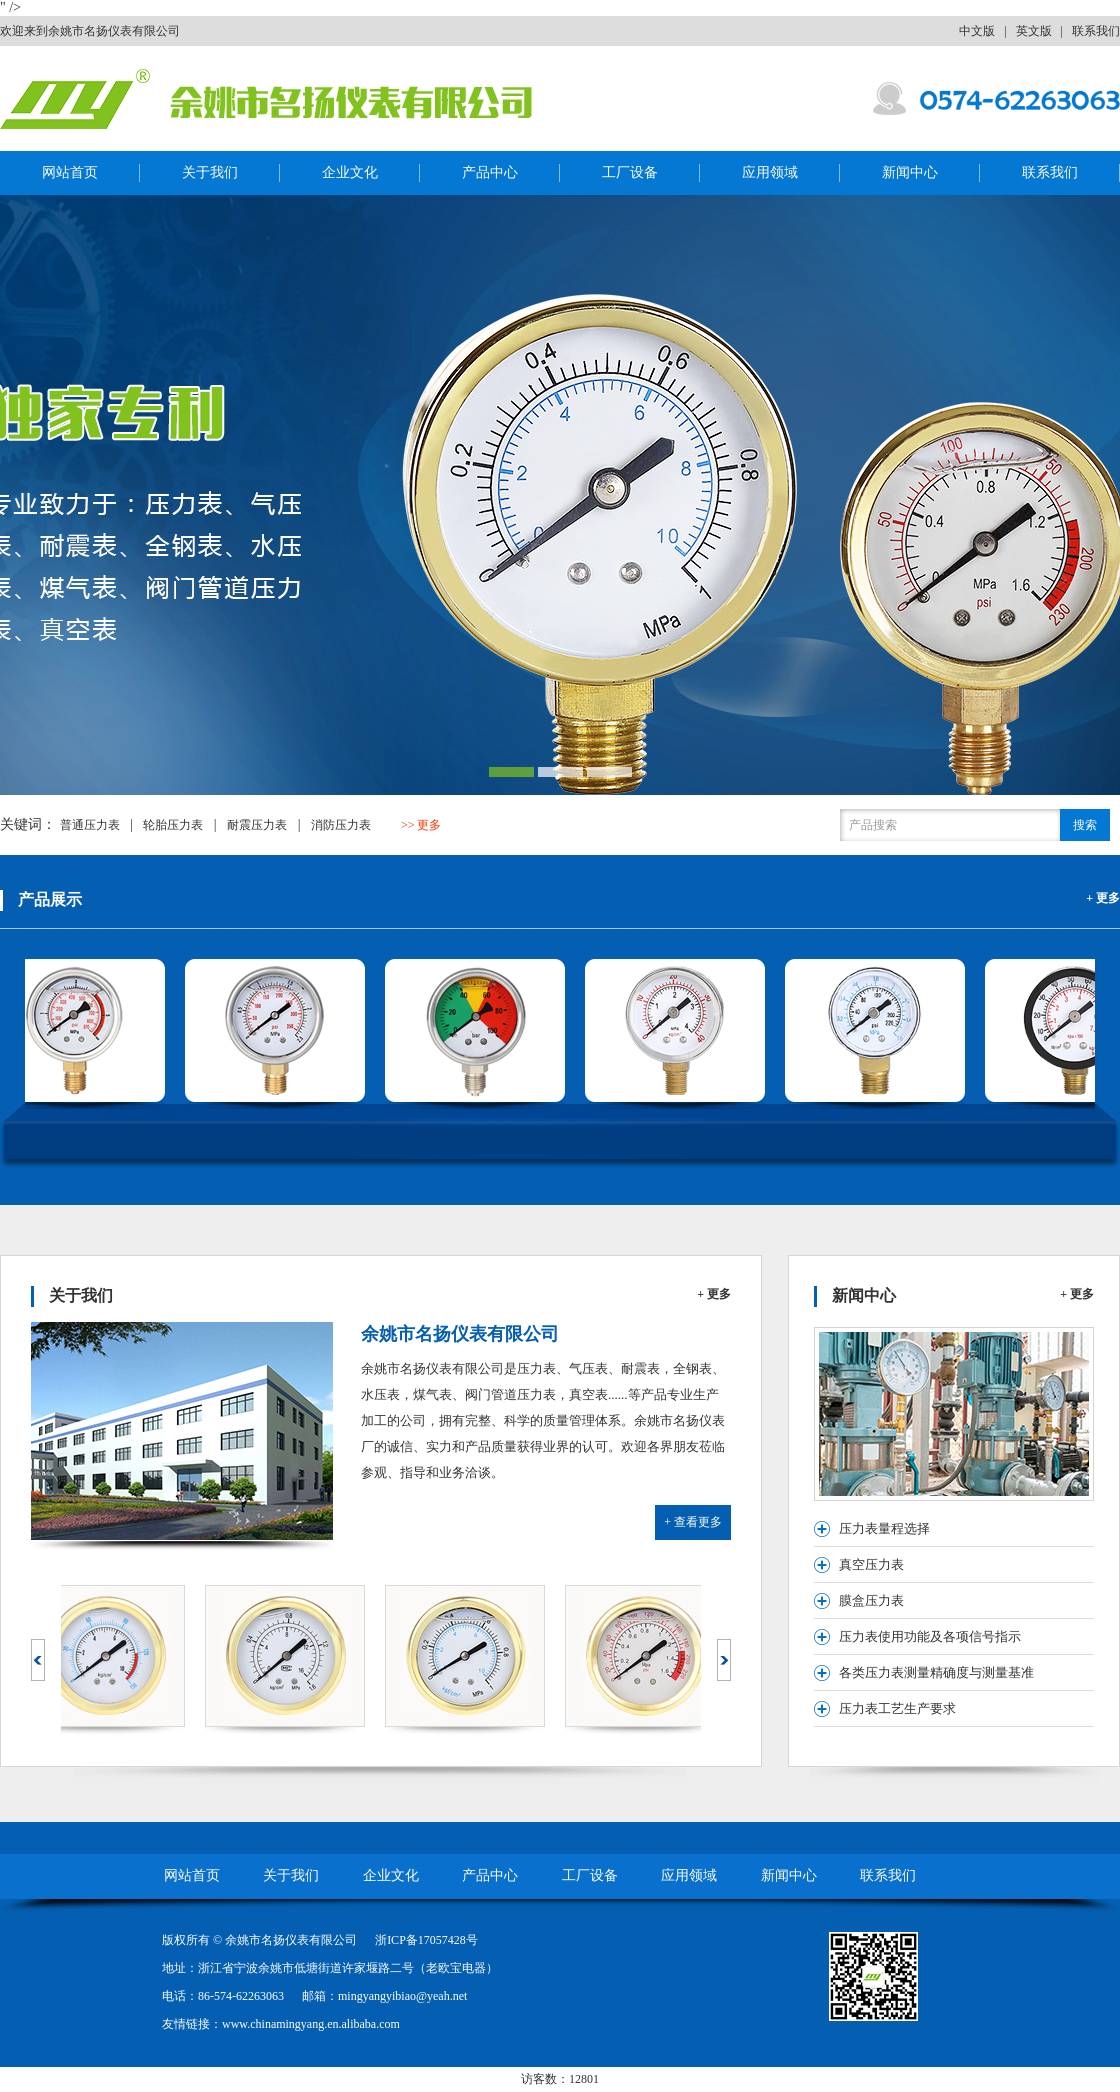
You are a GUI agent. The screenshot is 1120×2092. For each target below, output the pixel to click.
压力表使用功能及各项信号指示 (930, 1636)
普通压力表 (90, 825)
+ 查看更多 (693, 1522)
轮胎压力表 (173, 825)
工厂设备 (630, 172)
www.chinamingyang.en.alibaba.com (311, 2024)
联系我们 (1096, 31)
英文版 (1034, 31)
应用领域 (770, 172)
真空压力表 (871, 1564)
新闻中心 (910, 172)
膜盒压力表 (871, 1600)
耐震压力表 (257, 825)
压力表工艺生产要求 (897, 1708)
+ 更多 (1103, 898)
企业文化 (350, 172)
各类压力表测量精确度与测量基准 (936, 1672)
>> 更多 (421, 825)
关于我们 (210, 172)
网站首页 (70, 172)
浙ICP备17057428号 (426, 1940)
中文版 (977, 31)
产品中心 (490, 172)
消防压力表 (341, 825)
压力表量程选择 (884, 1528)
